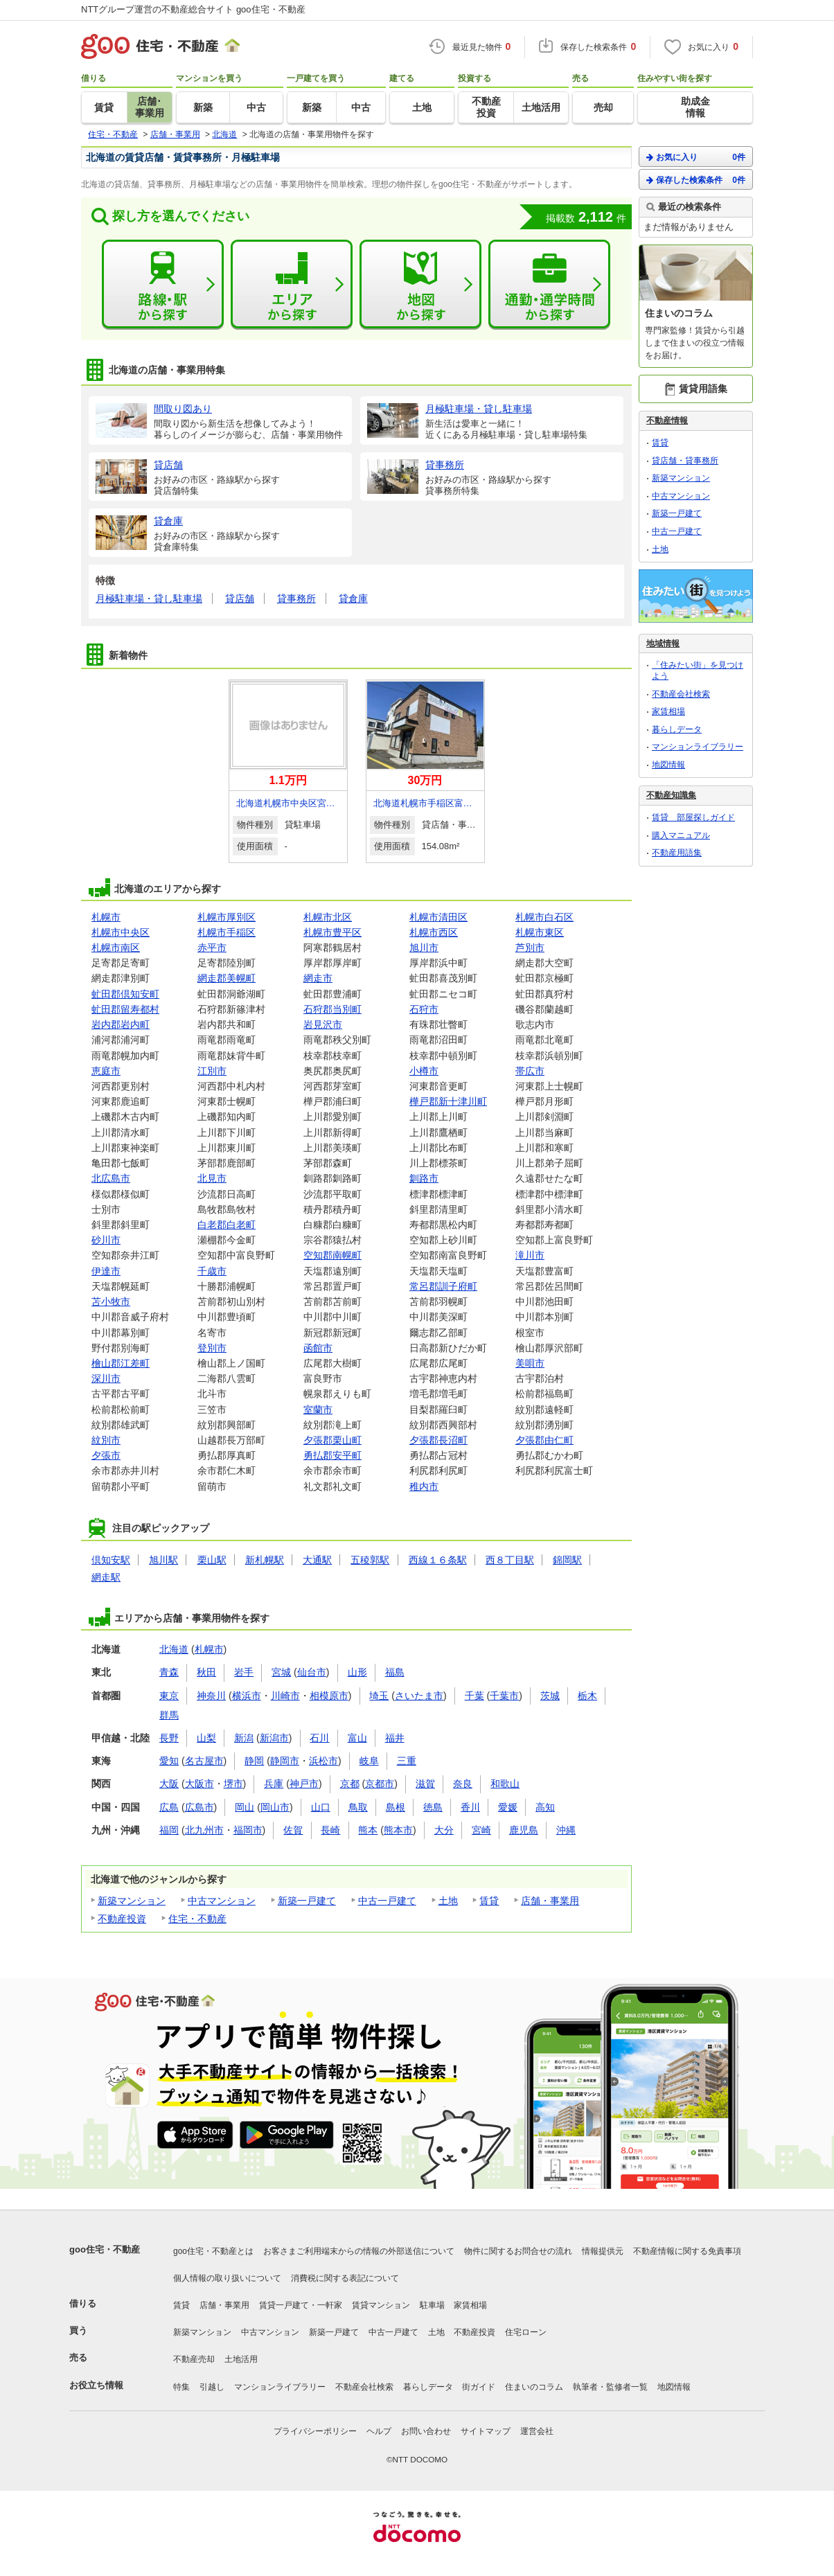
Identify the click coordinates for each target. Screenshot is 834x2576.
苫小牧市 (110, 1301)
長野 (169, 1737)
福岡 (169, 1830)
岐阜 (369, 1760)
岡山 (244, 1807)
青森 (169, 1672)
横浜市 (246, 1695)
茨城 (550, 1695)
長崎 (330, 1830)
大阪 (169, 1783)
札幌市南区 (115, 947)
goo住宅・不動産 (104, 2249)
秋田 (206, 1672)
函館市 (317, 1347)
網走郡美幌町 (226, 978)
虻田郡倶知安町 (125, 994)
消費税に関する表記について (345, 2278)
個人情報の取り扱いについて (227, 2278)
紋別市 (106, 1440)
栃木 (587, 1695)
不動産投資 (122, 1918)
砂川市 (106, 1239)
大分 (444, 1830)
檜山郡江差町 (120, 1363)
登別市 (212, 1347)
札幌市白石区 (544, 917)
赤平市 (212, 947)
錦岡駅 (567, 1559)
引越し (211, 2387)
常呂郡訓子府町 (443, 1286)
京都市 (379, 1783)
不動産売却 (194, 2359)
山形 (357, 1672)
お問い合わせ (426, 2431)
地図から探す (420, 285)
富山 (357, 1737)
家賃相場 (668, 711)
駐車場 (432, 2305)
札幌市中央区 (120, 932)
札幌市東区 (539, 932)
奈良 (462, 1783)
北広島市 (110, 1178)
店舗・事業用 (550, 1900)
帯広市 (529, 1070)
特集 (181, 2387)
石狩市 (423, 1009)
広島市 (199, 1807)
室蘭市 (317, 1409)
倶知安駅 (110, 1559)
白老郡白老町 (226, 1224)
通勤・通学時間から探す (549, 285)
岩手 (244, 1672)
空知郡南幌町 (332, 1255)
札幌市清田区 (438, 917)
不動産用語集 (677, 853)
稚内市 (423, 1486)
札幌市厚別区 (226, 917)
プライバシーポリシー (315, 2431)
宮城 (281, 1672)
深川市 (106, 1378)
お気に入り (695, 157)
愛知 (169, 1760)
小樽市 (423, 1070)
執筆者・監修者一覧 (610, 2387)
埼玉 (379, 1695)
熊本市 (398, 1830)
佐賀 (293, 1830)
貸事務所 (296, 598)
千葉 (474, 1695)
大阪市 (199, 1783)
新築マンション (132, 1900)
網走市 (317, 978)
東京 (169, 1695)
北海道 (173, 1649)
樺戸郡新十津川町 (448, 1101)
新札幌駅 (264, 1559)
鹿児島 (523, 1830)
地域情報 (663, 643)
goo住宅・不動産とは (213, 2251)
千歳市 (212, 1271)
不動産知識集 (671, 795)
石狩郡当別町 (332, 1009)
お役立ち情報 (96, 2385)
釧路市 (423, 1178)
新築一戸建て (307, 1900)
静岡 (254, 1760)
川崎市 (285, 1695)
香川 (470, 1807)
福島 (395, 1672)
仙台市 (311, 1672)
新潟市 (274, 1737)
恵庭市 (106, 1070)
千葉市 (504, 1695)
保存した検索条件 (695, 180)
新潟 (244, 1737)
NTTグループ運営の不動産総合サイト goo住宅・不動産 (193, 9)
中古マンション (222, 1900)
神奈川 (211, 1695)
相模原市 (329, 1695)
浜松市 (323, 1760)
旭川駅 (163, 1559)
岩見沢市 (322, 1024)
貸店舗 (239, 598)
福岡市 (248, 1830)
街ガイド (478, 2387)
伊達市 (106, 1271)
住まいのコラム (534, 2387)
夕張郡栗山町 (332, 1440)
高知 (545, 1807)
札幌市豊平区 (332, 932)
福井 (395, 1737)
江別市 (212, 1070)
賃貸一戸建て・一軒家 (300, 2305)
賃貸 (489, 1900)
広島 (169, 1807)
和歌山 (505, 1783)
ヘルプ (378, 2431)
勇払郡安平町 (332, 1455)
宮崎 (481, 1830)
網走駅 (106, 1577)
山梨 (206, 1737)
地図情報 (668, 765)
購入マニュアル (681, 835)
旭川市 (423, 947)
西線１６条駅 (438, 1559)
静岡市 (284, 1760)
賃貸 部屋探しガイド (693, 817)
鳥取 (358, 1807)
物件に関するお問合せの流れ (518, 2251)
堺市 (233, 1783)
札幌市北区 (327, 917)
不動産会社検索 (681, 694)
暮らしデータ (677, 729)
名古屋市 (204, 1760)
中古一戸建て (387, 1900)
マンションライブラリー (697, 747)
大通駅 (317, 1559)
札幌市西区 (433, 932)
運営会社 (536, 2431)
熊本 (368, 1830)
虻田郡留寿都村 (125, 1009)
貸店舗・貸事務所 (685, 460)
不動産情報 (667, 420)
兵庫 (273, 1783)
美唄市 (529, 1363)
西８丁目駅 (510, 1559)
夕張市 (106, 1455)
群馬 (169, 1715)
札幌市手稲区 (226, 932)
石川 (319, 1737)
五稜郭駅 (370, 1559)
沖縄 (566, 1830)
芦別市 (529, 947)
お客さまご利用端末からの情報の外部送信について (358, 2251)
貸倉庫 (353, 598)
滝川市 (529, 1255)
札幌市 (106, 917)
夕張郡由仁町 (544, 1440)
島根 (395, 1807)
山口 (320, 1807)
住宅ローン (526, 2332)
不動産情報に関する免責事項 (687, 2251)
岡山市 (275, 1807)
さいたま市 (419, 1695)
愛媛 (507, 1807)
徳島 (433, 1807)
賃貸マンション (381, 2305)
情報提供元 (602, 2251)
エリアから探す (292, 285)
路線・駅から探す (163, 285)
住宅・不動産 (197, 1918)
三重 (406, 1760)
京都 (350, 1783)
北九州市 (204, 1830)
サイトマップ (486, 2431)
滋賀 (425, 1783)
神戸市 (304, 1783)
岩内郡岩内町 (120, 1024)
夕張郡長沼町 (438, 1440)
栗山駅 (212, 1559)
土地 (448, 1900)
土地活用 (241, 2359)
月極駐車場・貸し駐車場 (149, 598)
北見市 (212, 1178)
